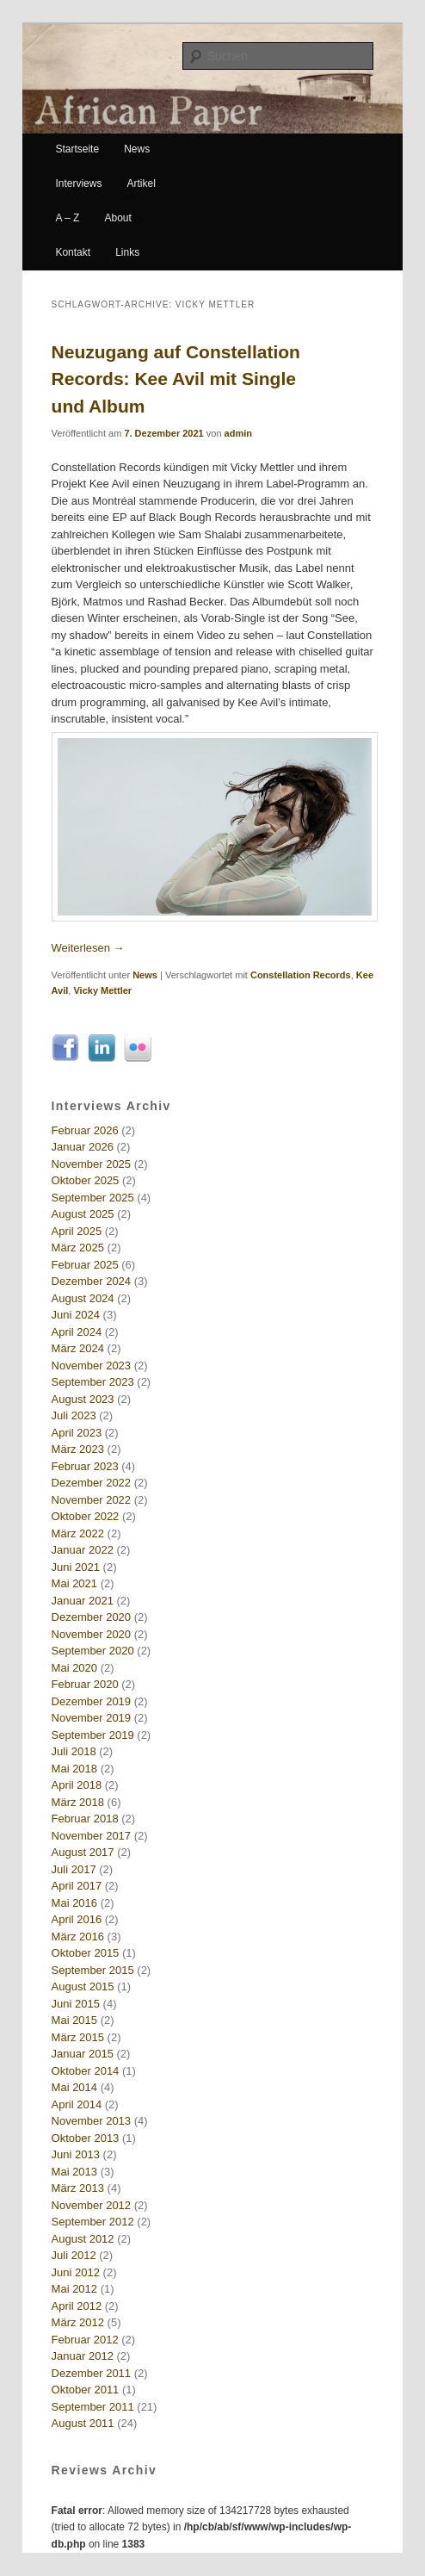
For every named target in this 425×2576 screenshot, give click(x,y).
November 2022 (92, 1499)
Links (127, 252)
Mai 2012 (74, 2288)
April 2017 (77, 1885)
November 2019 (92, 1717)
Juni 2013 (76, 2154)
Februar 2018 (85, 1818)
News (137, 149)
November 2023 (92, 1365)
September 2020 (93, 1650)
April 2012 (77, 2306)
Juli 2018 (74, 1751)
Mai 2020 (74, 1667)
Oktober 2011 (86, 2389)
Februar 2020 (85, 1684)
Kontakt (72, 252)
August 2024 (83, 1298)
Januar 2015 (83, 2053)
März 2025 (78, 1247)
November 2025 (92, 1164)
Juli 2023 (74, 1415)
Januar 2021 (83, 1600)
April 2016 (77, 1919)
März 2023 (78, 1449)
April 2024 (77, 1331)
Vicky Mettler (102, 990)
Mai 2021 (74, 1583)
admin (238, 433)
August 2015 (83, 1986)
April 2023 (77, 1432)
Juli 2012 (74, 2255)
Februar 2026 (85, 1130)
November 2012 (92, 2205)
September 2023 (93, 1381)
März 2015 (78, 2037)
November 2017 (92, 1835)
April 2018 (77, 1784)
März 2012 (78, 2322)
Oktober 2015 (86, 1952)
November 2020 (92, 1634)
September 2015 (93, 1970)
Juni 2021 (76, 1567)
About (117, 218)
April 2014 (77, 2104)
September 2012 (93, 2221)
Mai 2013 (74, 2171)
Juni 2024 (76, 1314)
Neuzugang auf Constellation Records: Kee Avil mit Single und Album (176, 379)
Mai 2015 (74, 2020)
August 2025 (83, 1213)
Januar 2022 (83, 1549)
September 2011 (93, 2406)
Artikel (141, 183)
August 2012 (83, 2238)
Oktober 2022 (86, 1516)
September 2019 (93, 1735)
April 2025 (77, 1231)
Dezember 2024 (92, 1281)
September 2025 (93, 1197)
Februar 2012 (85, 2339)
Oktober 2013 (86, 2138)
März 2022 (78, 1533)
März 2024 (78, 1348)
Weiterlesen (88, 947)
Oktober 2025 (86, 1180)
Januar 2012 (83, 2355)
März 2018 (78, 1802)
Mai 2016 (74, 1902)
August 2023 (83, 1399)
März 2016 (78, 1936)
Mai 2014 (74, 2087)
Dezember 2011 (92, 2373)
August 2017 (83, 1852)
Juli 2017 (74, 1869)
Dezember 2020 (92, 1617)
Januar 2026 (83, 1146)
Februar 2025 (85, 1264)
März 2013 (78, 2188)
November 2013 (92, 2120)
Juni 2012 (76, 2272)
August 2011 (83, 2423)
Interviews (78, 183)
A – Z (67, 218)
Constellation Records (300, 975)
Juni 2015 (76, 2003)
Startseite (77, 149)
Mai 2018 (74, 1768)
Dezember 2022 (92, 1482)
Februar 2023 (85, 1466)
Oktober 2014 (86, 2070)
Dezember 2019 (92, 1701)
